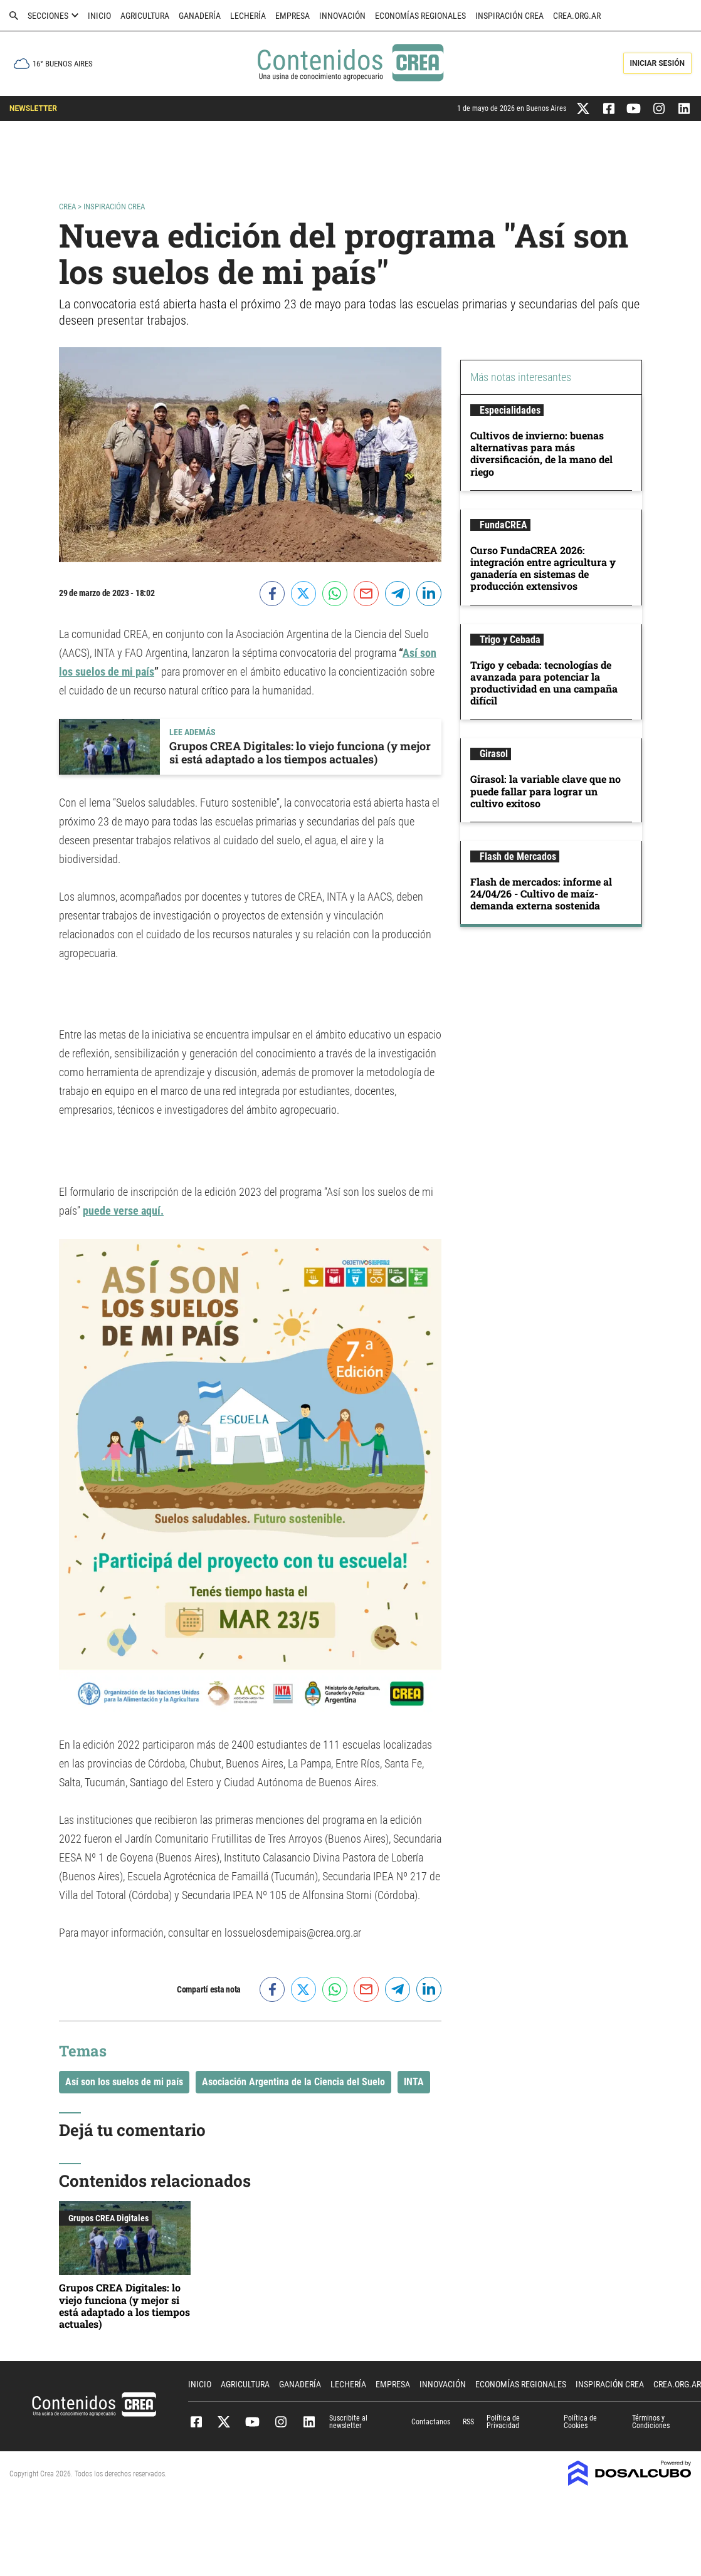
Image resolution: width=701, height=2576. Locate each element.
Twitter (224, 2422)
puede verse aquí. (123, 1210)
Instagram (280, 2422)
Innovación (342, 16)
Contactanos (430, 2421)
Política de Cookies (580, 2422)
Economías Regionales (420, 16)
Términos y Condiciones (651, 2422)
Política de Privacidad (503, 2422)
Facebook (196, 2422)
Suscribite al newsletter (348, 2422)
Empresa (292, 16)
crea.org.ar (577, 16)
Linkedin (309, 2422)
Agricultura (144, 16)
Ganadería (200, 16)
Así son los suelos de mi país (124, 2082)
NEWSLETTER (33, 108)
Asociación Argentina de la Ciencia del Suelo (293, 2082)
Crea (68, 206)
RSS (468, 2421)
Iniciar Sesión (657, 63)
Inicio (99, 16)
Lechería (248, 16)
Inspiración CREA (509, 16)
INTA (414, 2082)
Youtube (252, 2422)
